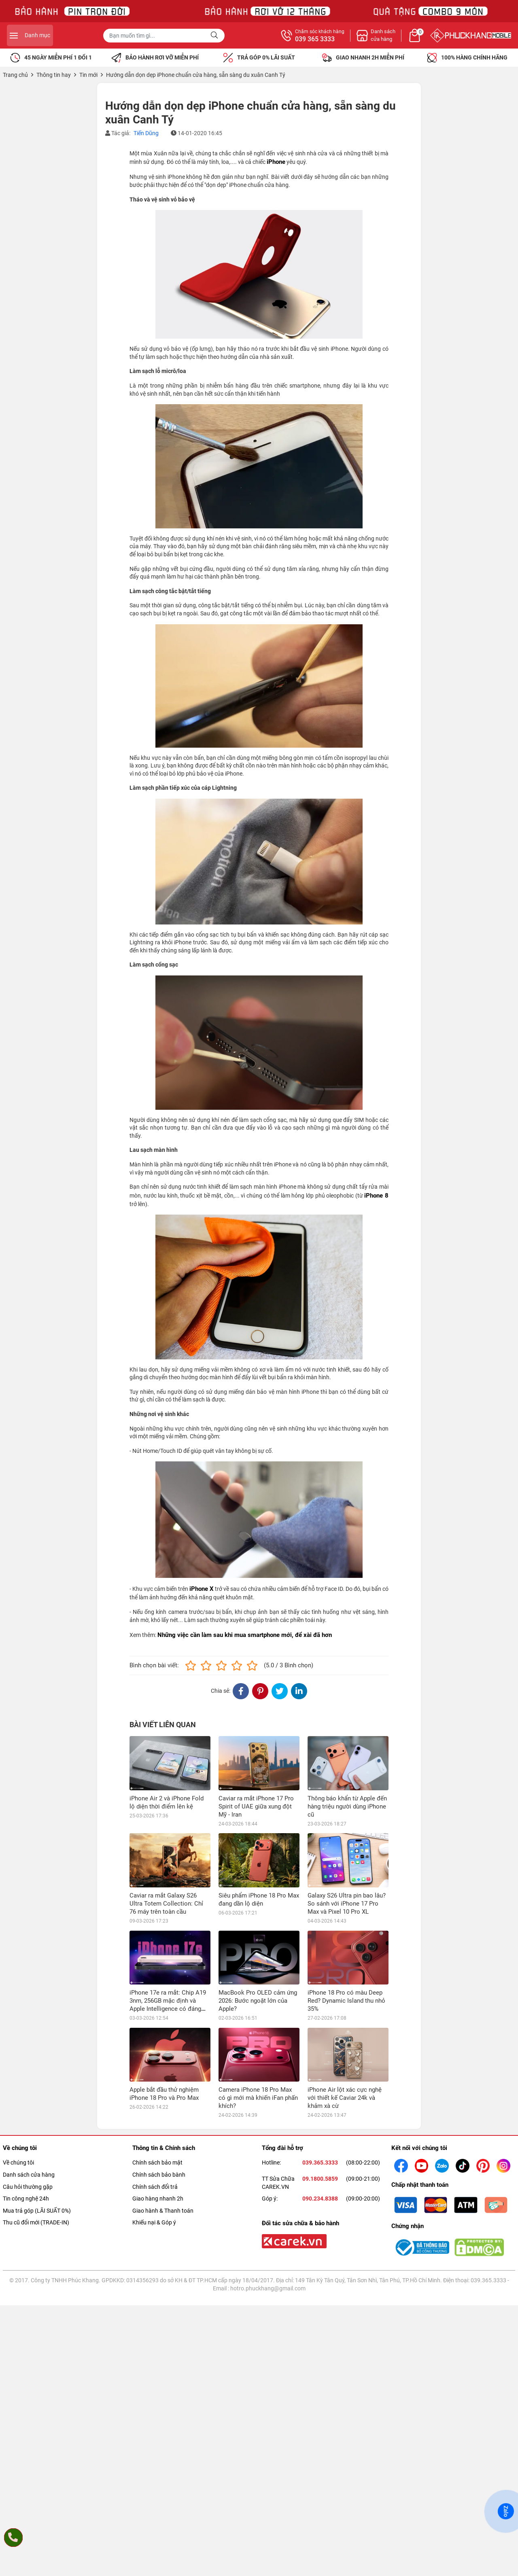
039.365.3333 (320, 2055)
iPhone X (201, 1588)
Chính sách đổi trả (155, 2079)
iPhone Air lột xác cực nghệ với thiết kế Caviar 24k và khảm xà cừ (345, 1989)
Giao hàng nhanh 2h (157, 2091)
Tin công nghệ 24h (26, 2091)
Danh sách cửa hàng (29, 2066)
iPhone (276, 161)
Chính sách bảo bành (158, 2066)
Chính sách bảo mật (157, 2055)
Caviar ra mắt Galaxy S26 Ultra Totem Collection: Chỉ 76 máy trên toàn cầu (166, 1903)
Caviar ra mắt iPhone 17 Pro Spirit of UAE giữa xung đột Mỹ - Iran (256, 1806)
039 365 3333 (402, 39)
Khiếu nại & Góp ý (154, 2115)
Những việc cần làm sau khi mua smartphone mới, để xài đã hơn (244, 1635)
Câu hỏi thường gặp (28, 2079)
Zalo (506, 2511)
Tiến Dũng (146, 133)
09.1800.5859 (320, 2070)
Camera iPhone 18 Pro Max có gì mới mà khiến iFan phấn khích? (258, 1989)
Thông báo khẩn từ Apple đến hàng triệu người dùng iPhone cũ (347, 1806)
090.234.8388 (320, 2091)
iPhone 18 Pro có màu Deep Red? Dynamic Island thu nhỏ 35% (346, 1947)
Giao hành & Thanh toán (162, 2102)
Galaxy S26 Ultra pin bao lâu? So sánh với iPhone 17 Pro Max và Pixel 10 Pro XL (347, 1849)
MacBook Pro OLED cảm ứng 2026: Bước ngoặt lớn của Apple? (258, 1947)
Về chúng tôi (18, 2055)
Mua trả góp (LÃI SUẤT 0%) (37, 2102)
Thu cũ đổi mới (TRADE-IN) (36, 2115)
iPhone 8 (376, 1195)
